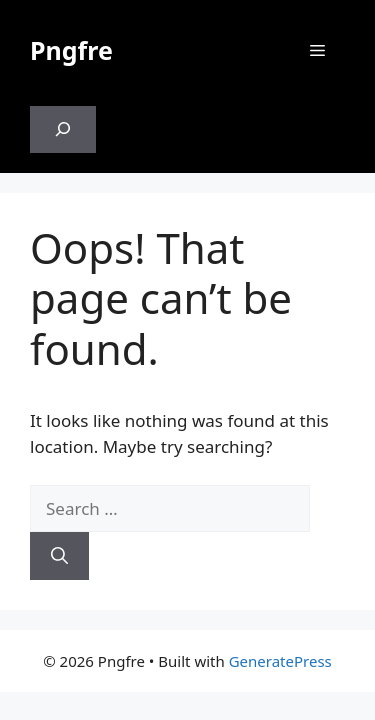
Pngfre (71, 50)
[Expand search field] (63, 130)
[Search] (59, 556)
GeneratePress (280, 661)
